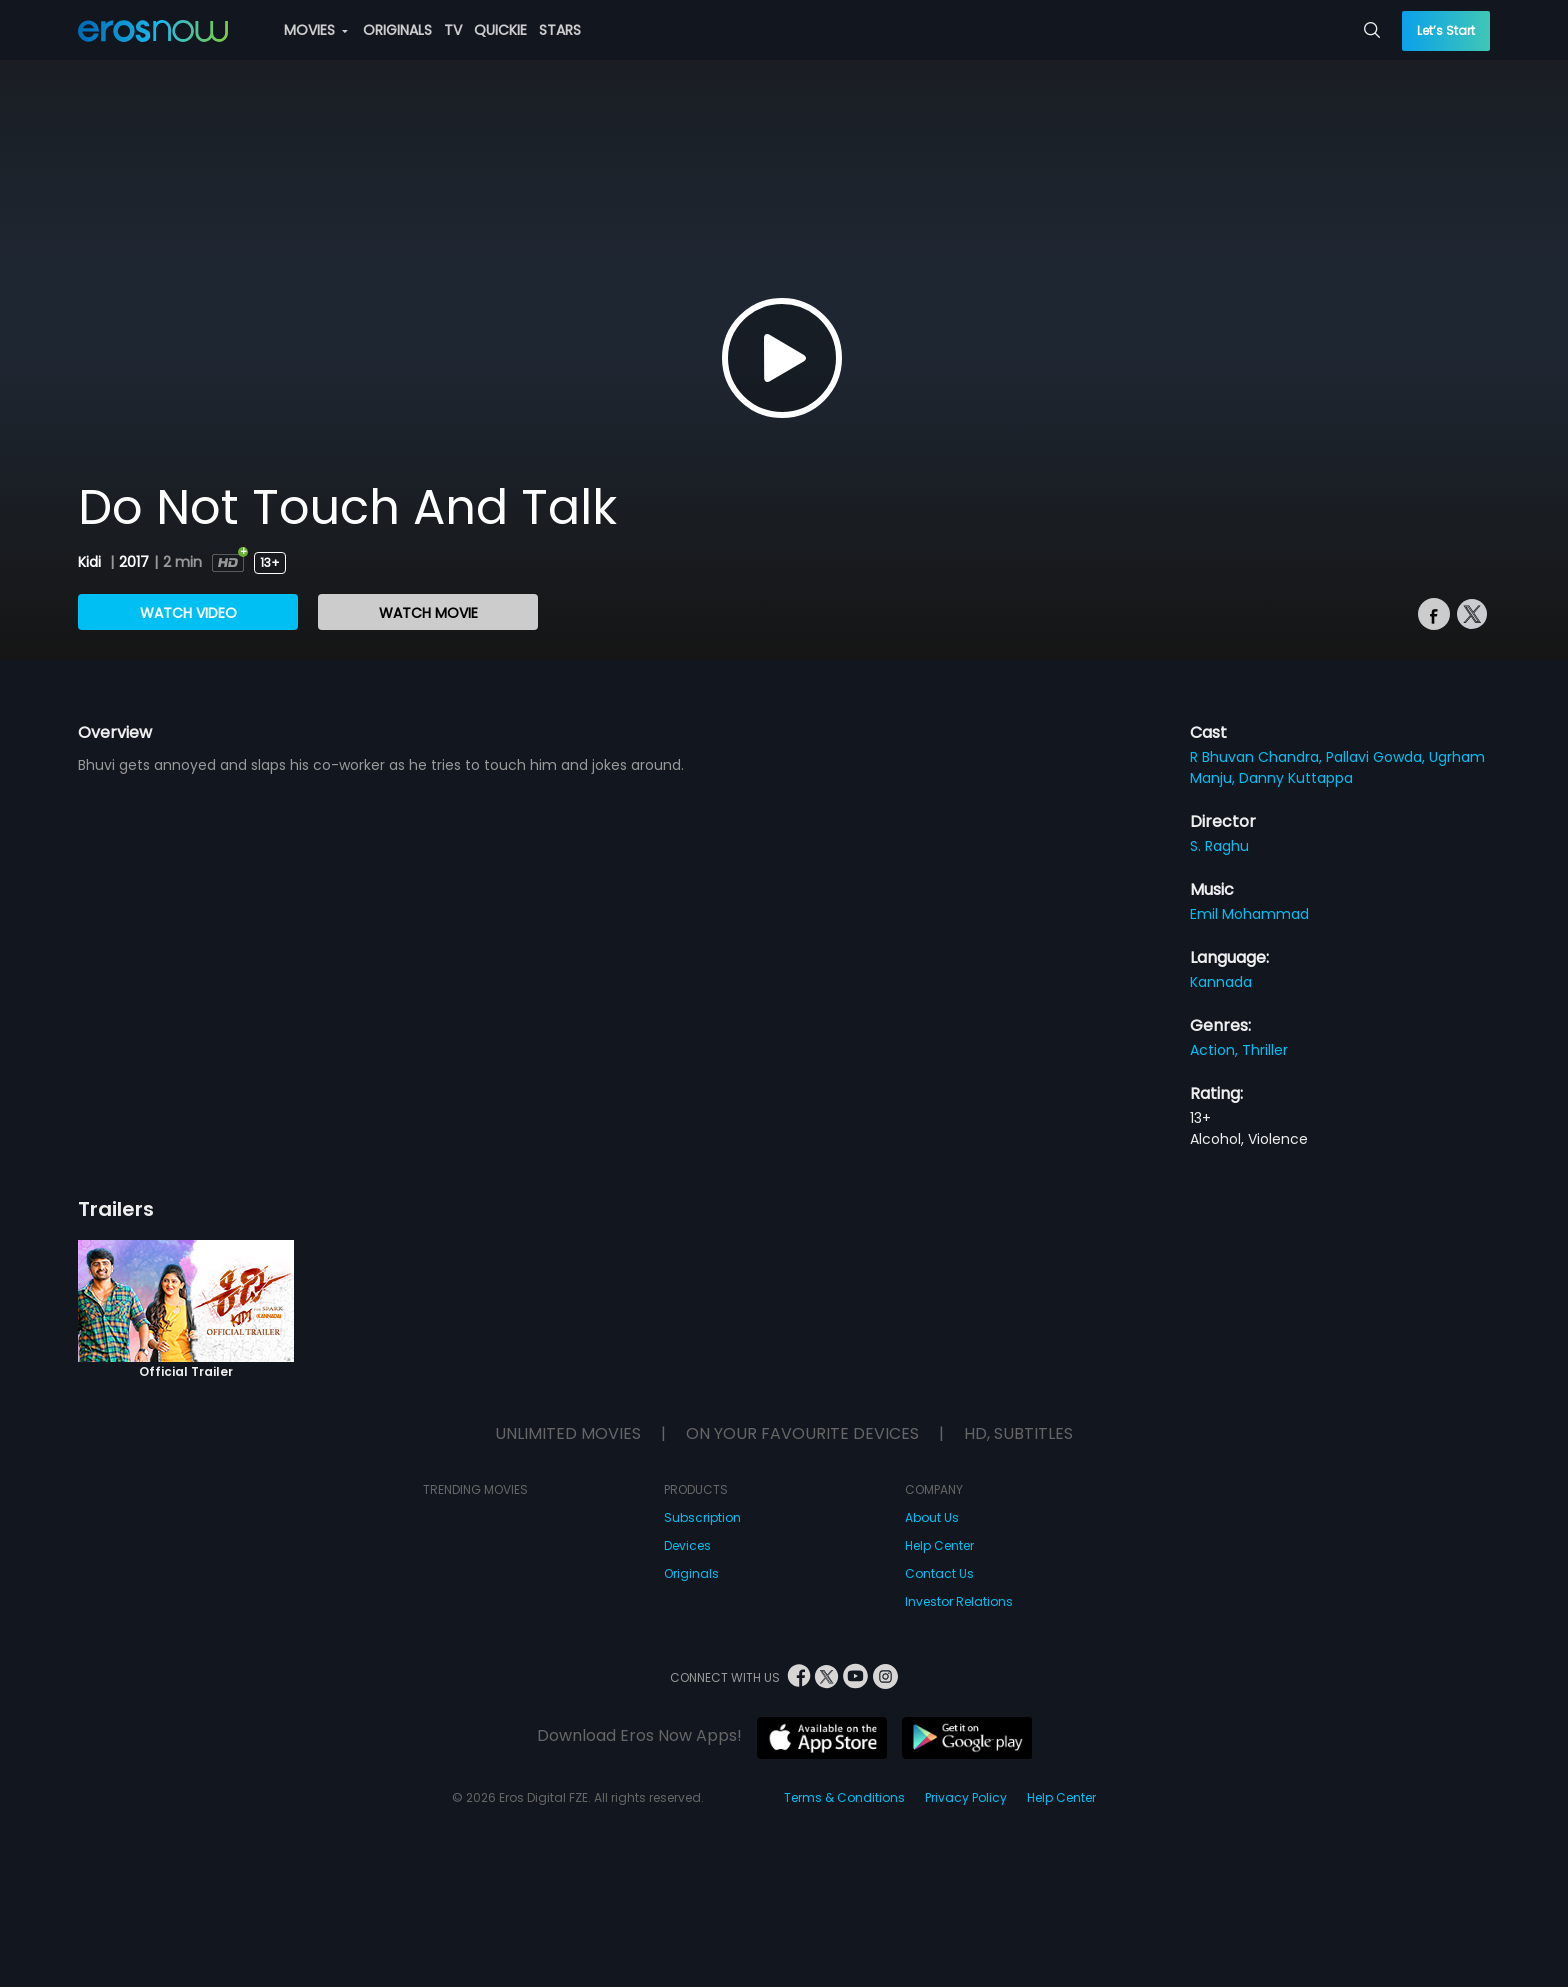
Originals (691, 1573)
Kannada (1221, 982)
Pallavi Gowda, (1377, 757)
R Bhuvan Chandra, (1258, 757)
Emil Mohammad (1249, 914)
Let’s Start (1446, 30)
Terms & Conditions (844, 1797)
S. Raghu (1219, 846)
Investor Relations (959, 1601)
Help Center (939, 1545)
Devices (687, 1545)
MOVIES (316, 30)
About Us (932, 1517)
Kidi (91, 562)
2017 (134, 562)
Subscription (702, 1517)
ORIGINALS (397, 30)
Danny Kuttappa (1296, 778)
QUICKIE (500, 30)
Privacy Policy (966, 1797)
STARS (560, 30)
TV (453, 30)
